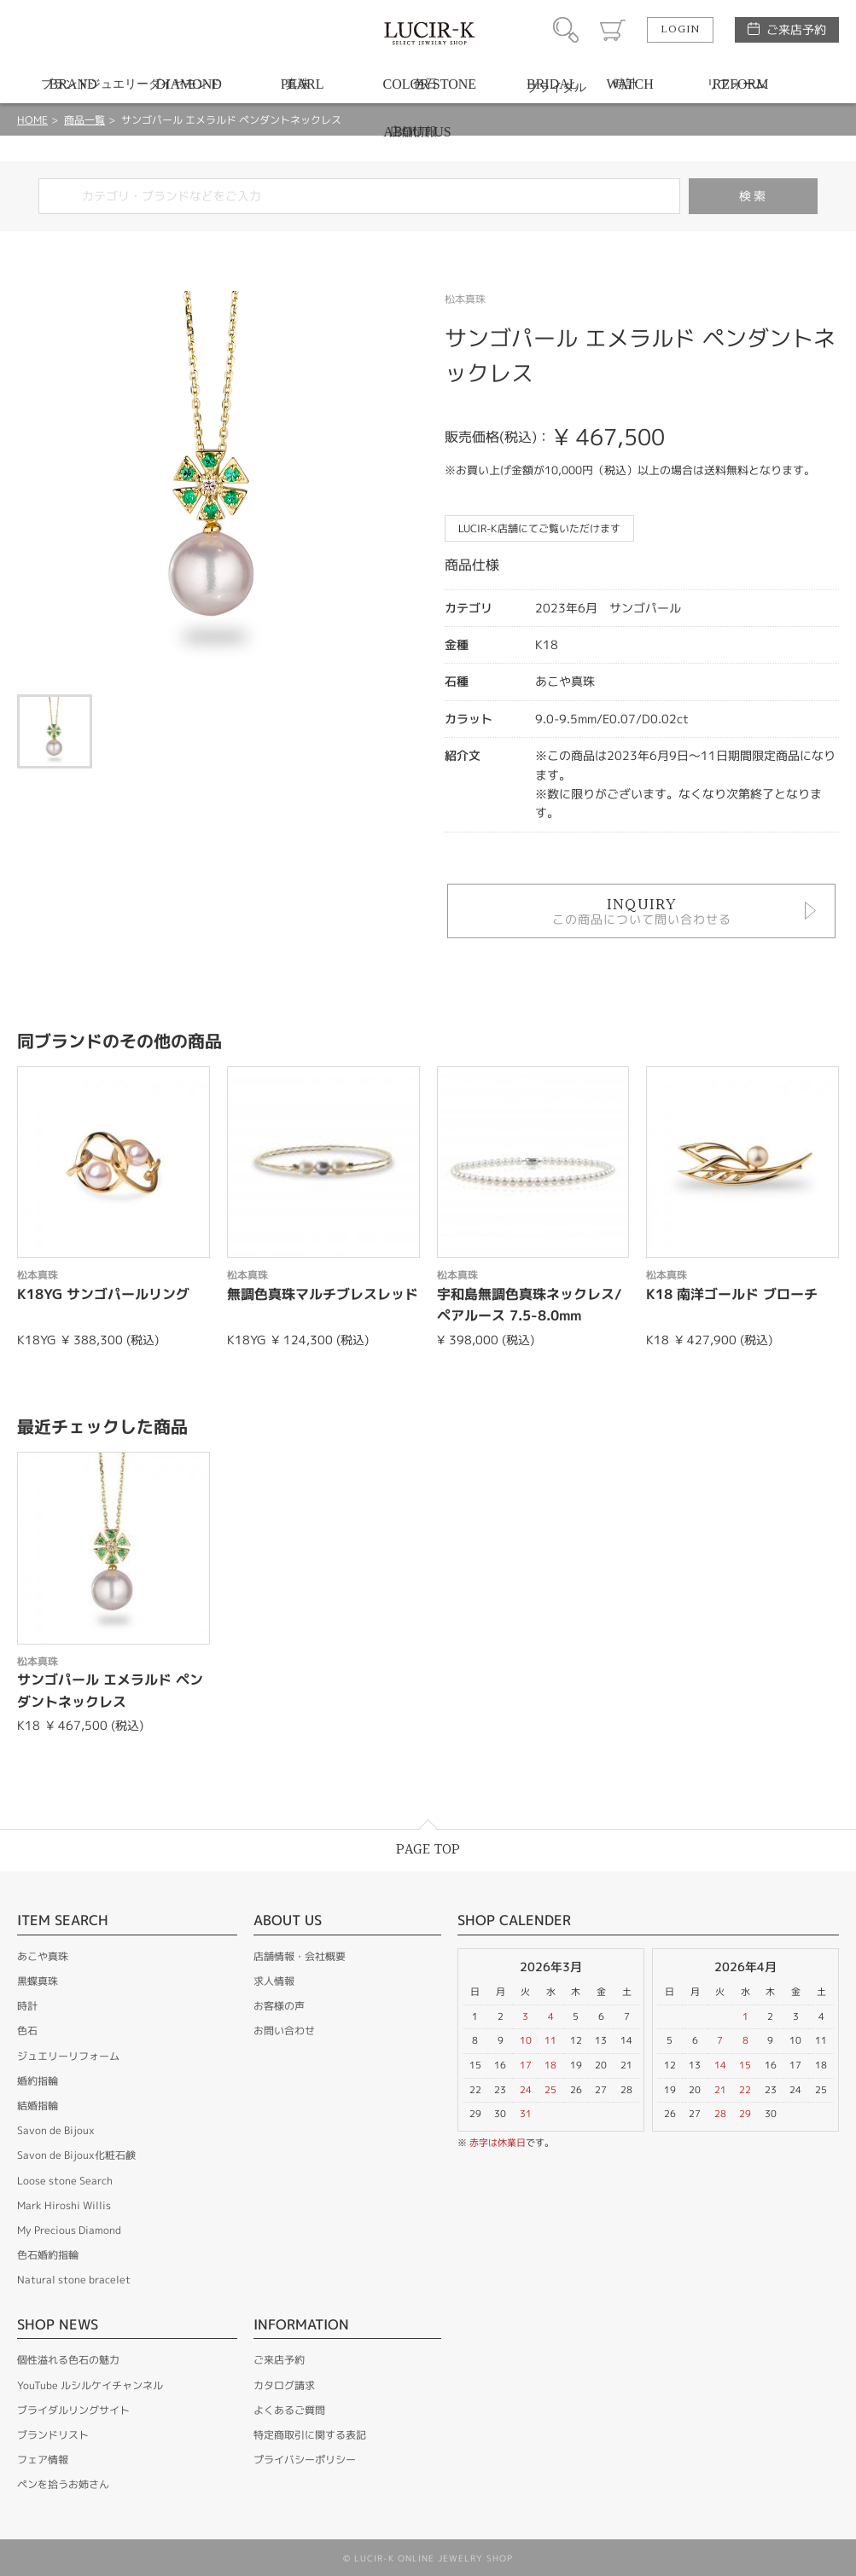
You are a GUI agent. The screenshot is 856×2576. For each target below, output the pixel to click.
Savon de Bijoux (56, 2130)
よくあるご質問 (289, 2410)
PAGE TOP (428, 1849)
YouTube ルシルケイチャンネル (90, 2385)
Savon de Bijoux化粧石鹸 (76, 2155)
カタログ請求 (284, 2385)
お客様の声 (279, 2006)
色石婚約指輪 (48, 2255)
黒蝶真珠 (37, 1981)
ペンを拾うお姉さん (63, 2484)
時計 (27, 2006)
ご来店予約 (796, 29)
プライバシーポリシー (304, 2459)
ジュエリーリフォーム (68, 2056)
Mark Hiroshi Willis (64, 2205)
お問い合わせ (284, 2030)
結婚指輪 (37, 2105)
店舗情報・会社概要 (299, 1956)
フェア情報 (42, 2459)
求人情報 (273, 1981)
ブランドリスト (53, 2435)
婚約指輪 (37, 2081)
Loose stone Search (65, 2180)
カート (613, 30)
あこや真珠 (42, 1956)
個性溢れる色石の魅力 (68, 2360)
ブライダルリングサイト (73, 2410)
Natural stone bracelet (74, 2279)
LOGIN (680, 29)
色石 (27, 2030)
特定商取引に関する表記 (309, 2435)
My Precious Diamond (69, 2230)
